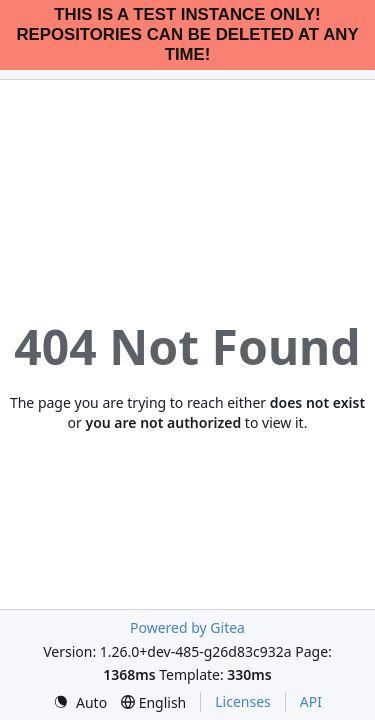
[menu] (80, 702)
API (311, 701)
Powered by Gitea (187, 627)
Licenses (243, 701)
